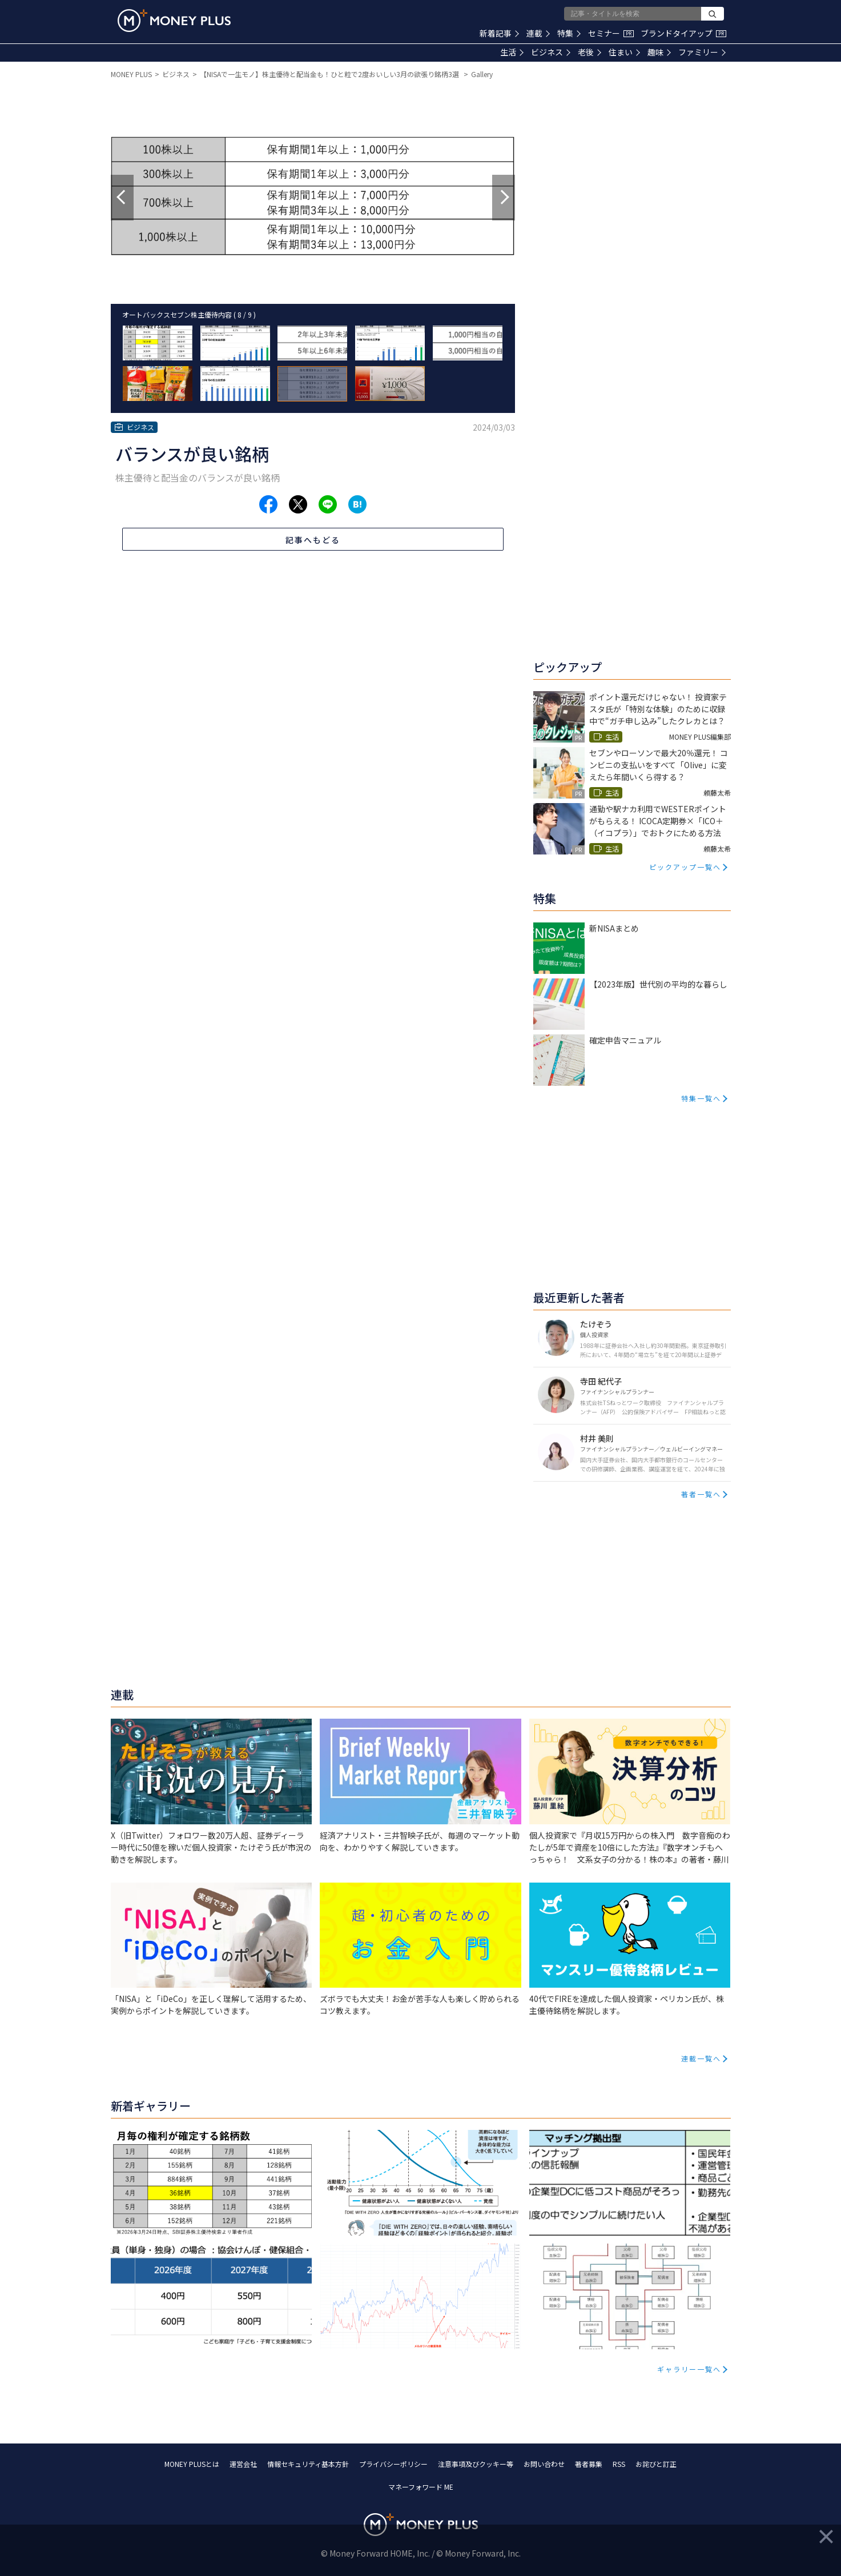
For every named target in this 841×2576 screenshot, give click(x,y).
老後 (589, 52)
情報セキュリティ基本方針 (308, 2464)
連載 (538, 33)
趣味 (659, 52)
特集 (569, 33)
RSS (619, 2464)
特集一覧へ (701, 1098)
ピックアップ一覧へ (685, 867)
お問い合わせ (544, 2464)
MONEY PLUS (131, 74)
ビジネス (550, 52)
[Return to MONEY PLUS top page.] (174, 20)
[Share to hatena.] (357, 504)
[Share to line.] (328, 504)
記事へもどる (312, 539)
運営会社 (243, 2464)
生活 (512, 52)
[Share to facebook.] (268, 504)
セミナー (611, 33)
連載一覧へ (701, 2058)
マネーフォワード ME (420, 2486)
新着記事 (499, 33)
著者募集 (588, 2464)
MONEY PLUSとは (191, 2464)
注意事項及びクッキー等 (475, 2464)
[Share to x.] (298, 504)
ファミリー (702, 52)
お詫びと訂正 (656, 2464)
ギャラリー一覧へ (689, 2369)
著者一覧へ (701, 1494)
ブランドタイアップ (683, 33)
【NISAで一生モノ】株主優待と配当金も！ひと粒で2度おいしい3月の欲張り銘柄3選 (330, 74)
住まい (624, 52)
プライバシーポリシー (393, 2464)
